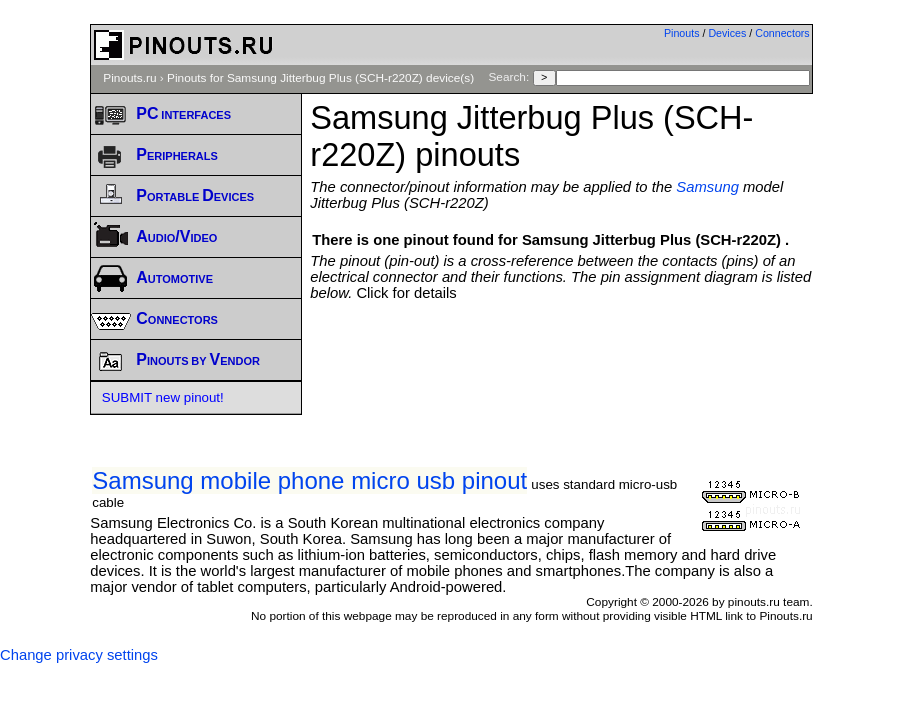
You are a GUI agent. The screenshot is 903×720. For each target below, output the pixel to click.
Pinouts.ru (129, 78)
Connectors (782, 33)
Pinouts (682, 33)
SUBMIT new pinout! (163, 397)
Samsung (707, 187)
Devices (727, 33)
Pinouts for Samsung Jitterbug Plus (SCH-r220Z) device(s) (320, 78)
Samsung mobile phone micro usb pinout (309, 480)
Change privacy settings (79, 655)
